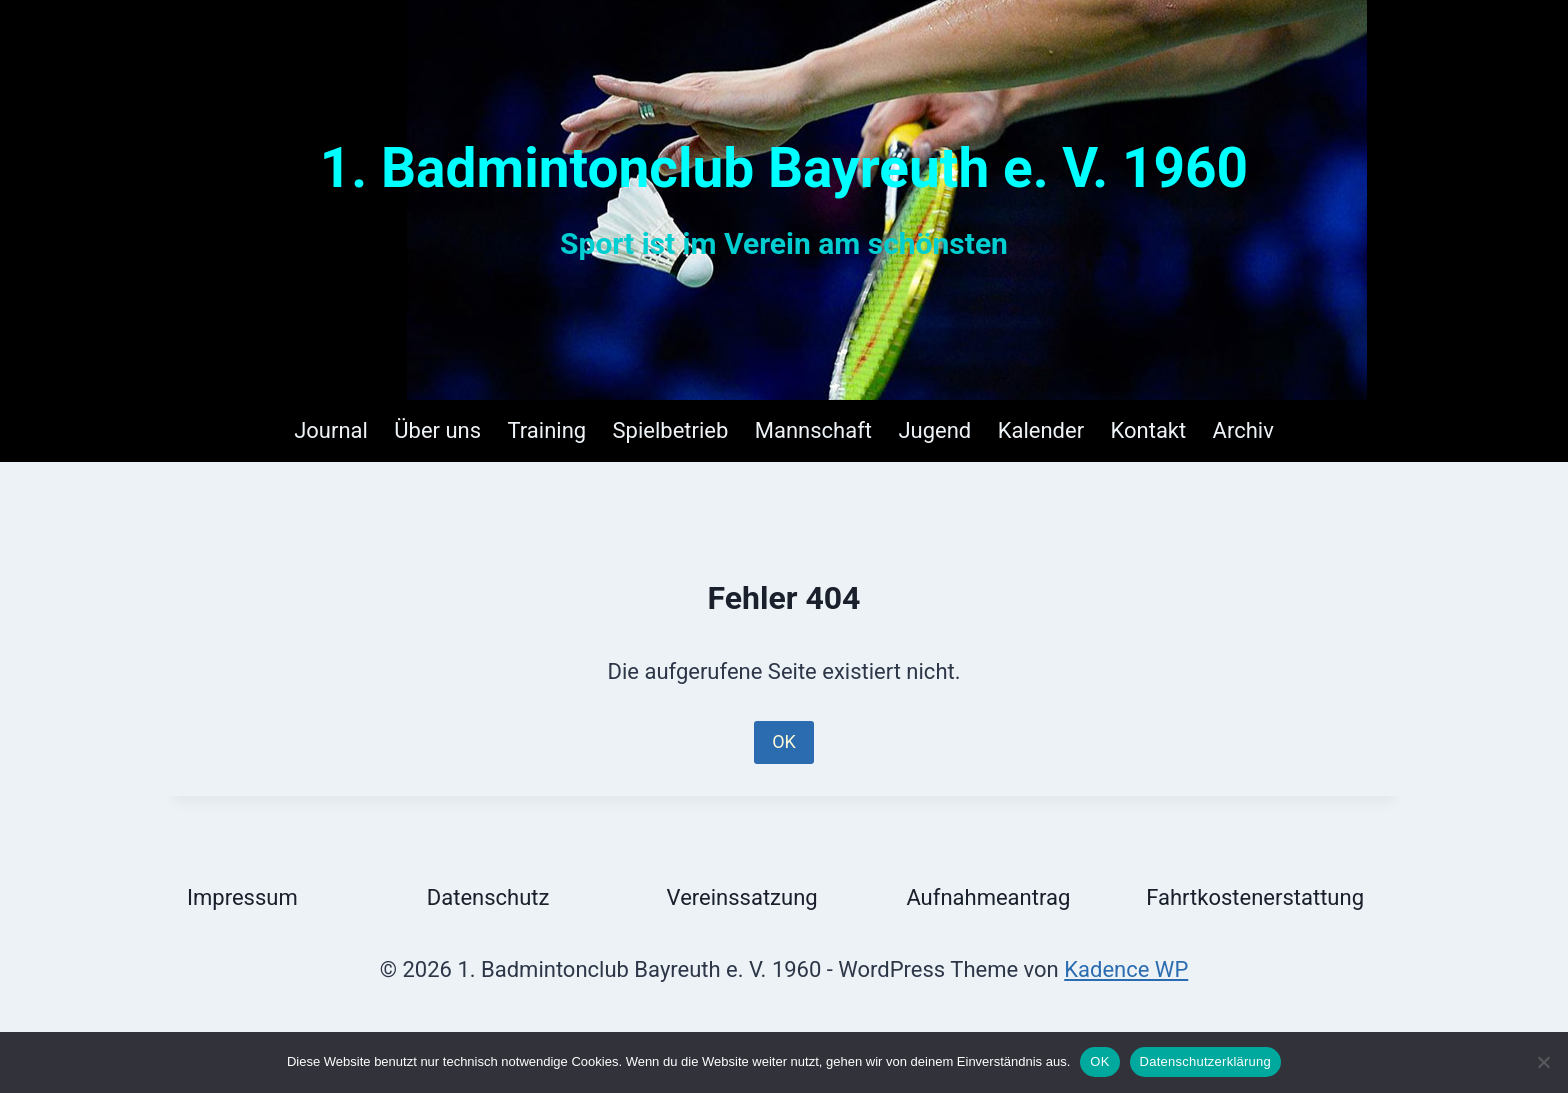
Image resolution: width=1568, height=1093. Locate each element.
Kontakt (1148, 430)
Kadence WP (1126, 969)
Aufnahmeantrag (988, 897)
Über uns (437, 430)
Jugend (934, 430)
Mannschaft (813, 430)
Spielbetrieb (671, 430)
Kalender (1041, 430)
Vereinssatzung (742, 897)
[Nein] (1543, 1062)
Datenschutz (488, 897)
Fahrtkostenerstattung (1255, 897)
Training (547, 430)
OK (784, 741)
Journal (331, 430)
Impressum (242, 897)
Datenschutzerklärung (1205, 1061)
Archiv (1243, 430)
